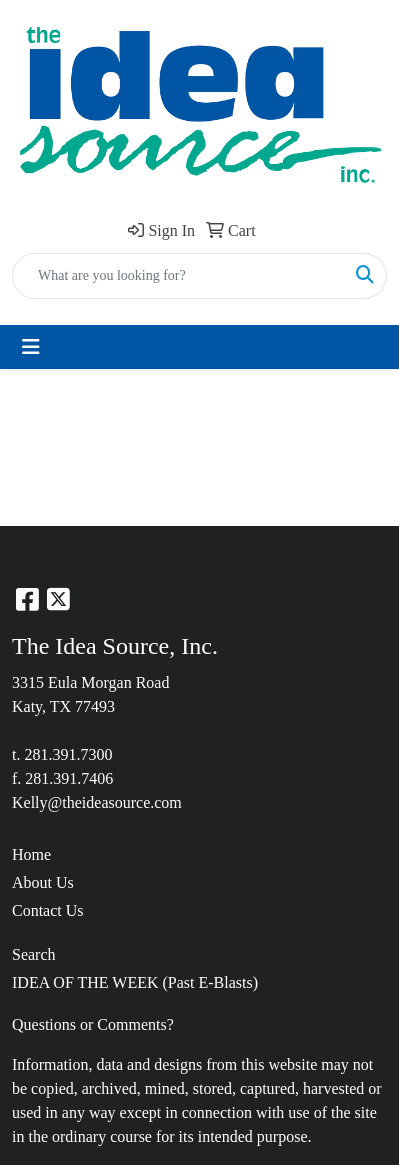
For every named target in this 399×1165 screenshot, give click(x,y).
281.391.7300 (68, 754)
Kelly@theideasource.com (97, 802)
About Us (43, 882)
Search (34, 954)
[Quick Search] (178, 276)
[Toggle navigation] (31, 347)
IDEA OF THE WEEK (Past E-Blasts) (135, 982)
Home (31, 854)
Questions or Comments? (93, 1024)
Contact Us (48, 910)
